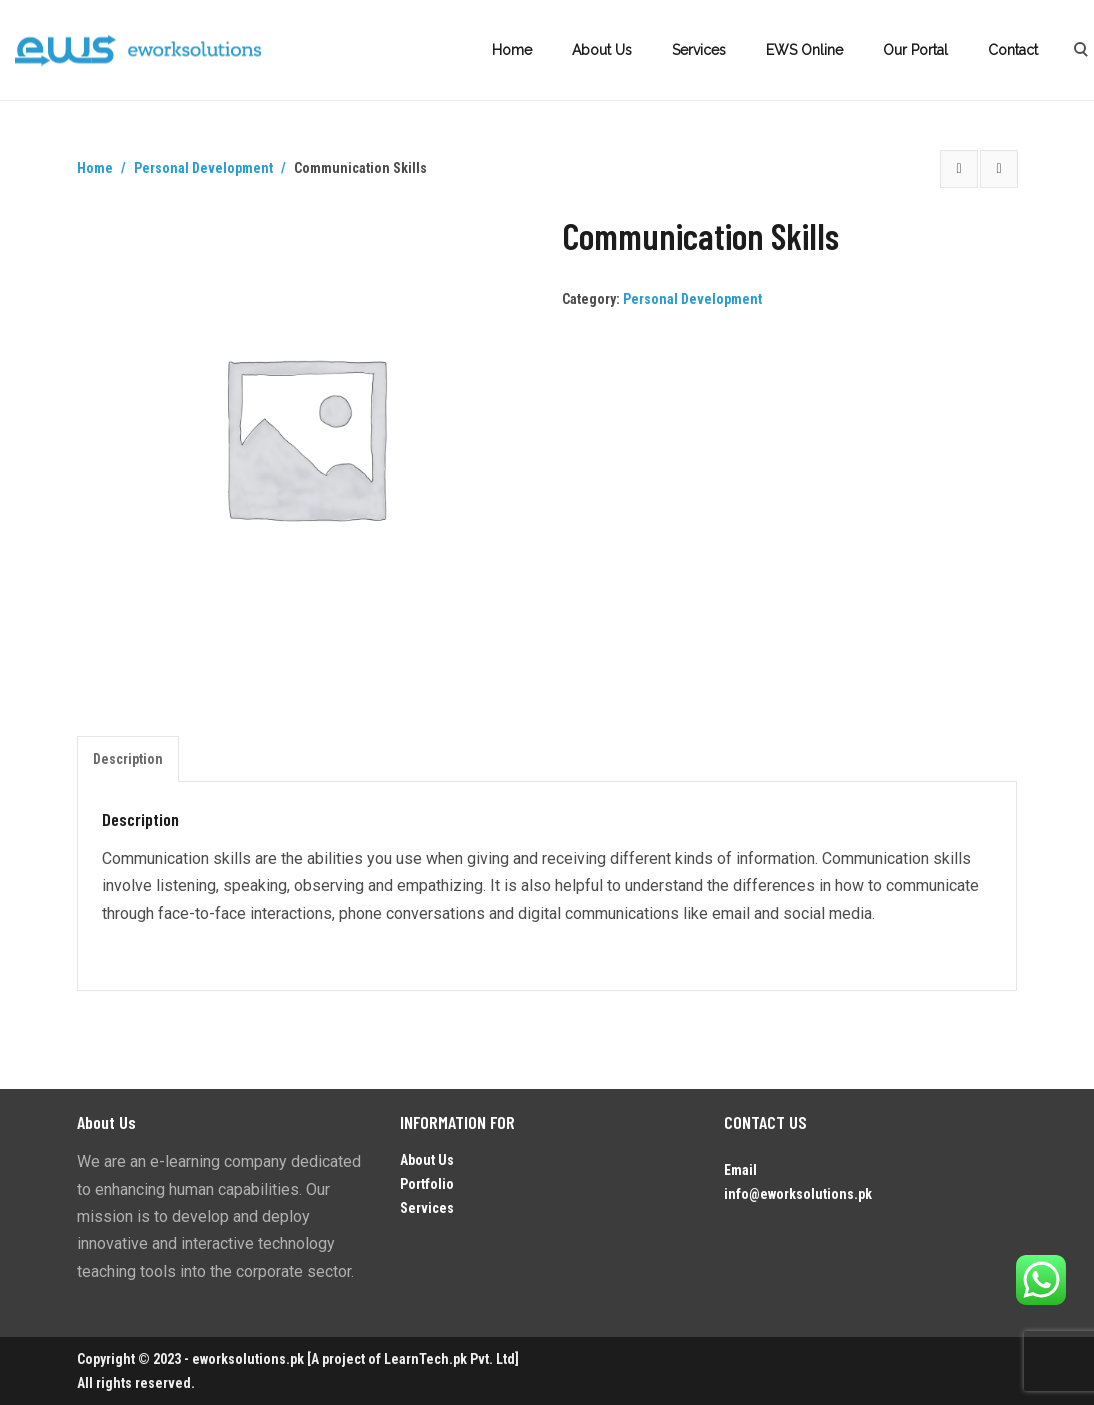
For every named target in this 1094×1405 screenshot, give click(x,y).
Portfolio (427, 1184)
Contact (1013, 50)
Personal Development (203, 168)
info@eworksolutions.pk (798, 1194)
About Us (602, 50)
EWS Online (804, 50)
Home (512, 50)
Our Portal (915, 50)
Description (128, 759)
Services (699, 50)
